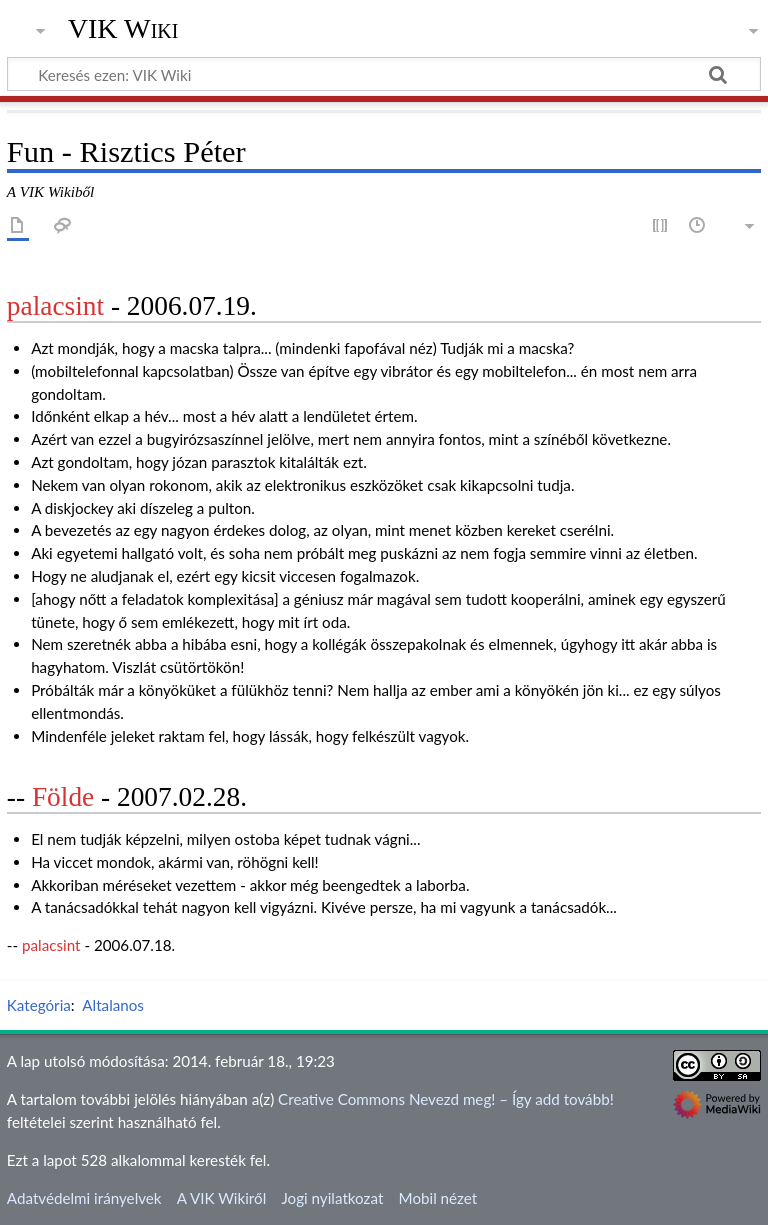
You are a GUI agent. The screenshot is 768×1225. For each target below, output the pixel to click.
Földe (63, 797)
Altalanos (113, 1005)
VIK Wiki (123, 29)
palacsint (55, 306)
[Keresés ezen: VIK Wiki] (384, 74)
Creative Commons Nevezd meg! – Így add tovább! (446, 1099)
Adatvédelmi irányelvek (84, 1198)
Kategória (39, 1005)
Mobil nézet (438, 1198)
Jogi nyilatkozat (332, 1198)
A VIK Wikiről (221, 1198)
